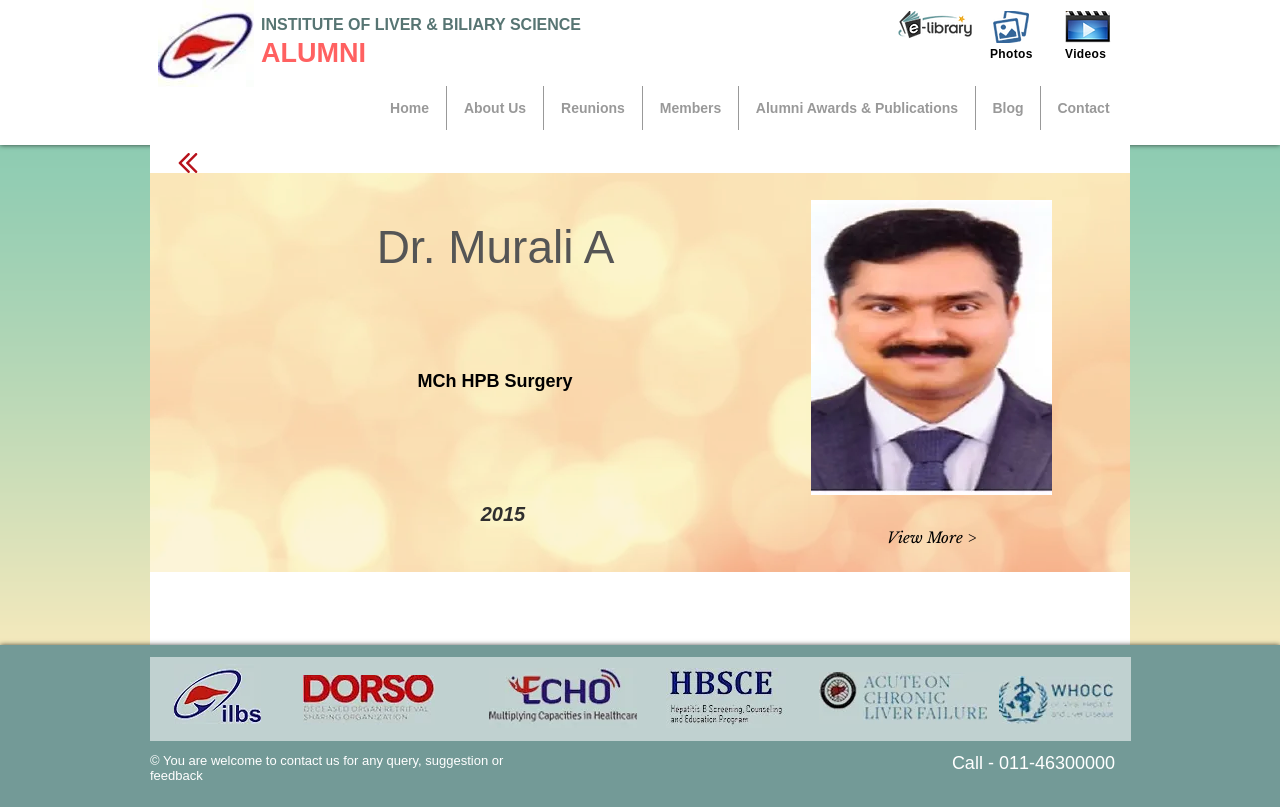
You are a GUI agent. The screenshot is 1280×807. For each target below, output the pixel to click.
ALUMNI (313, 53)
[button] (935, 25)
